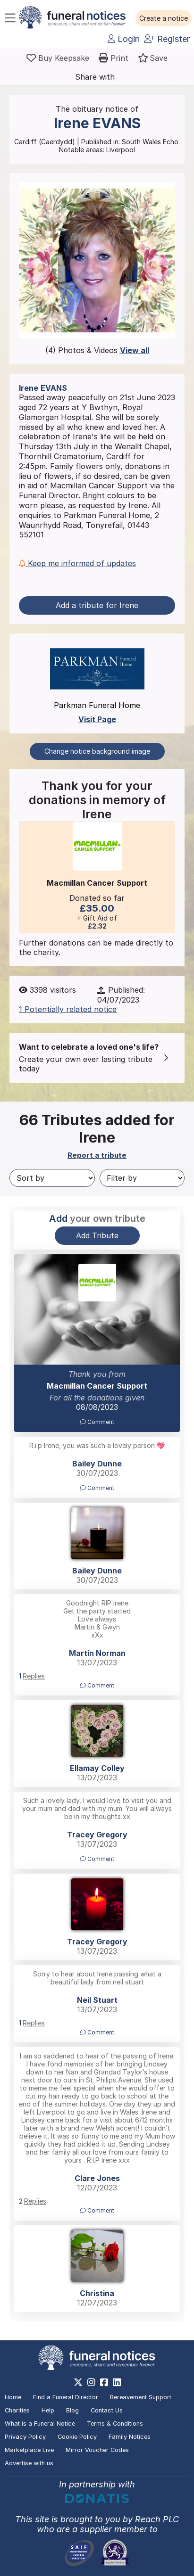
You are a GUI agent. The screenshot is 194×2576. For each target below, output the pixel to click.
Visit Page (97, 719)
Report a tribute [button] (97, 1155)
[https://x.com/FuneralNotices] (78, 2382)
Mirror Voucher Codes (97, 2449)
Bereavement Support (140, 2397)
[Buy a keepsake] (57, 58)
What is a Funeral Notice (40, 2423)
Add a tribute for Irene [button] (97, 605)
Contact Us (107, 2410)
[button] (163, 18)
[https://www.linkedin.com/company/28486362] (117, 2382)
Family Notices (130, 2436)
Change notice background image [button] (97, 751)
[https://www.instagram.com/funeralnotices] (91, 2382)
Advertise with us (29, 2463)
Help (48, 2410)
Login (124, 39)
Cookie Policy (77, 2436)
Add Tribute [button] (97, 1235)
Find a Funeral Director (65, 2397)
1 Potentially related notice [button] (68, 1009)
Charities (17, 2410)
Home (13, 2397)
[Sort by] (52, 1178)
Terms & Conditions (115, 2423)
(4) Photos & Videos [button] (97, 350)
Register (167, 39)
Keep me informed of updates (77, 563)
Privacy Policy (25, 2436)
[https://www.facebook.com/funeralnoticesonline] (104, 2382)
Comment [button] (97, 1421)
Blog (72, 2410)
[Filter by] (142, 1178)
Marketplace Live (29, 2449)
